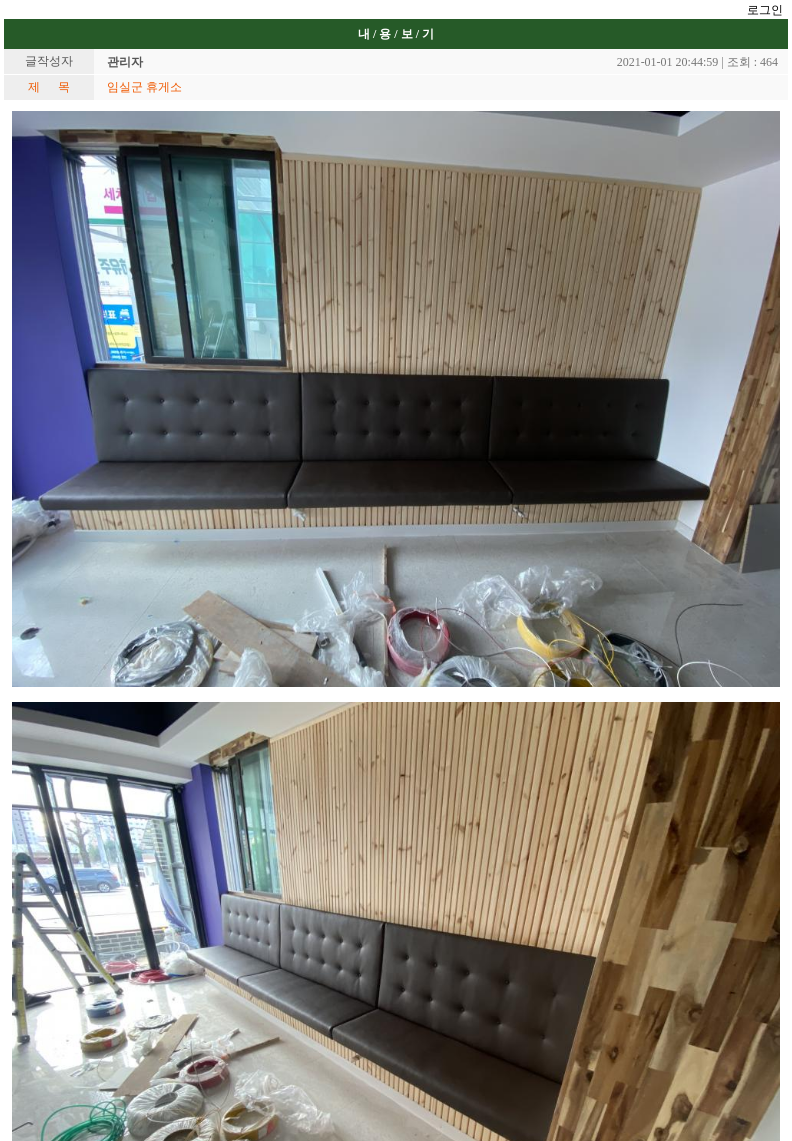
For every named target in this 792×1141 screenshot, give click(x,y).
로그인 (765, 10)
